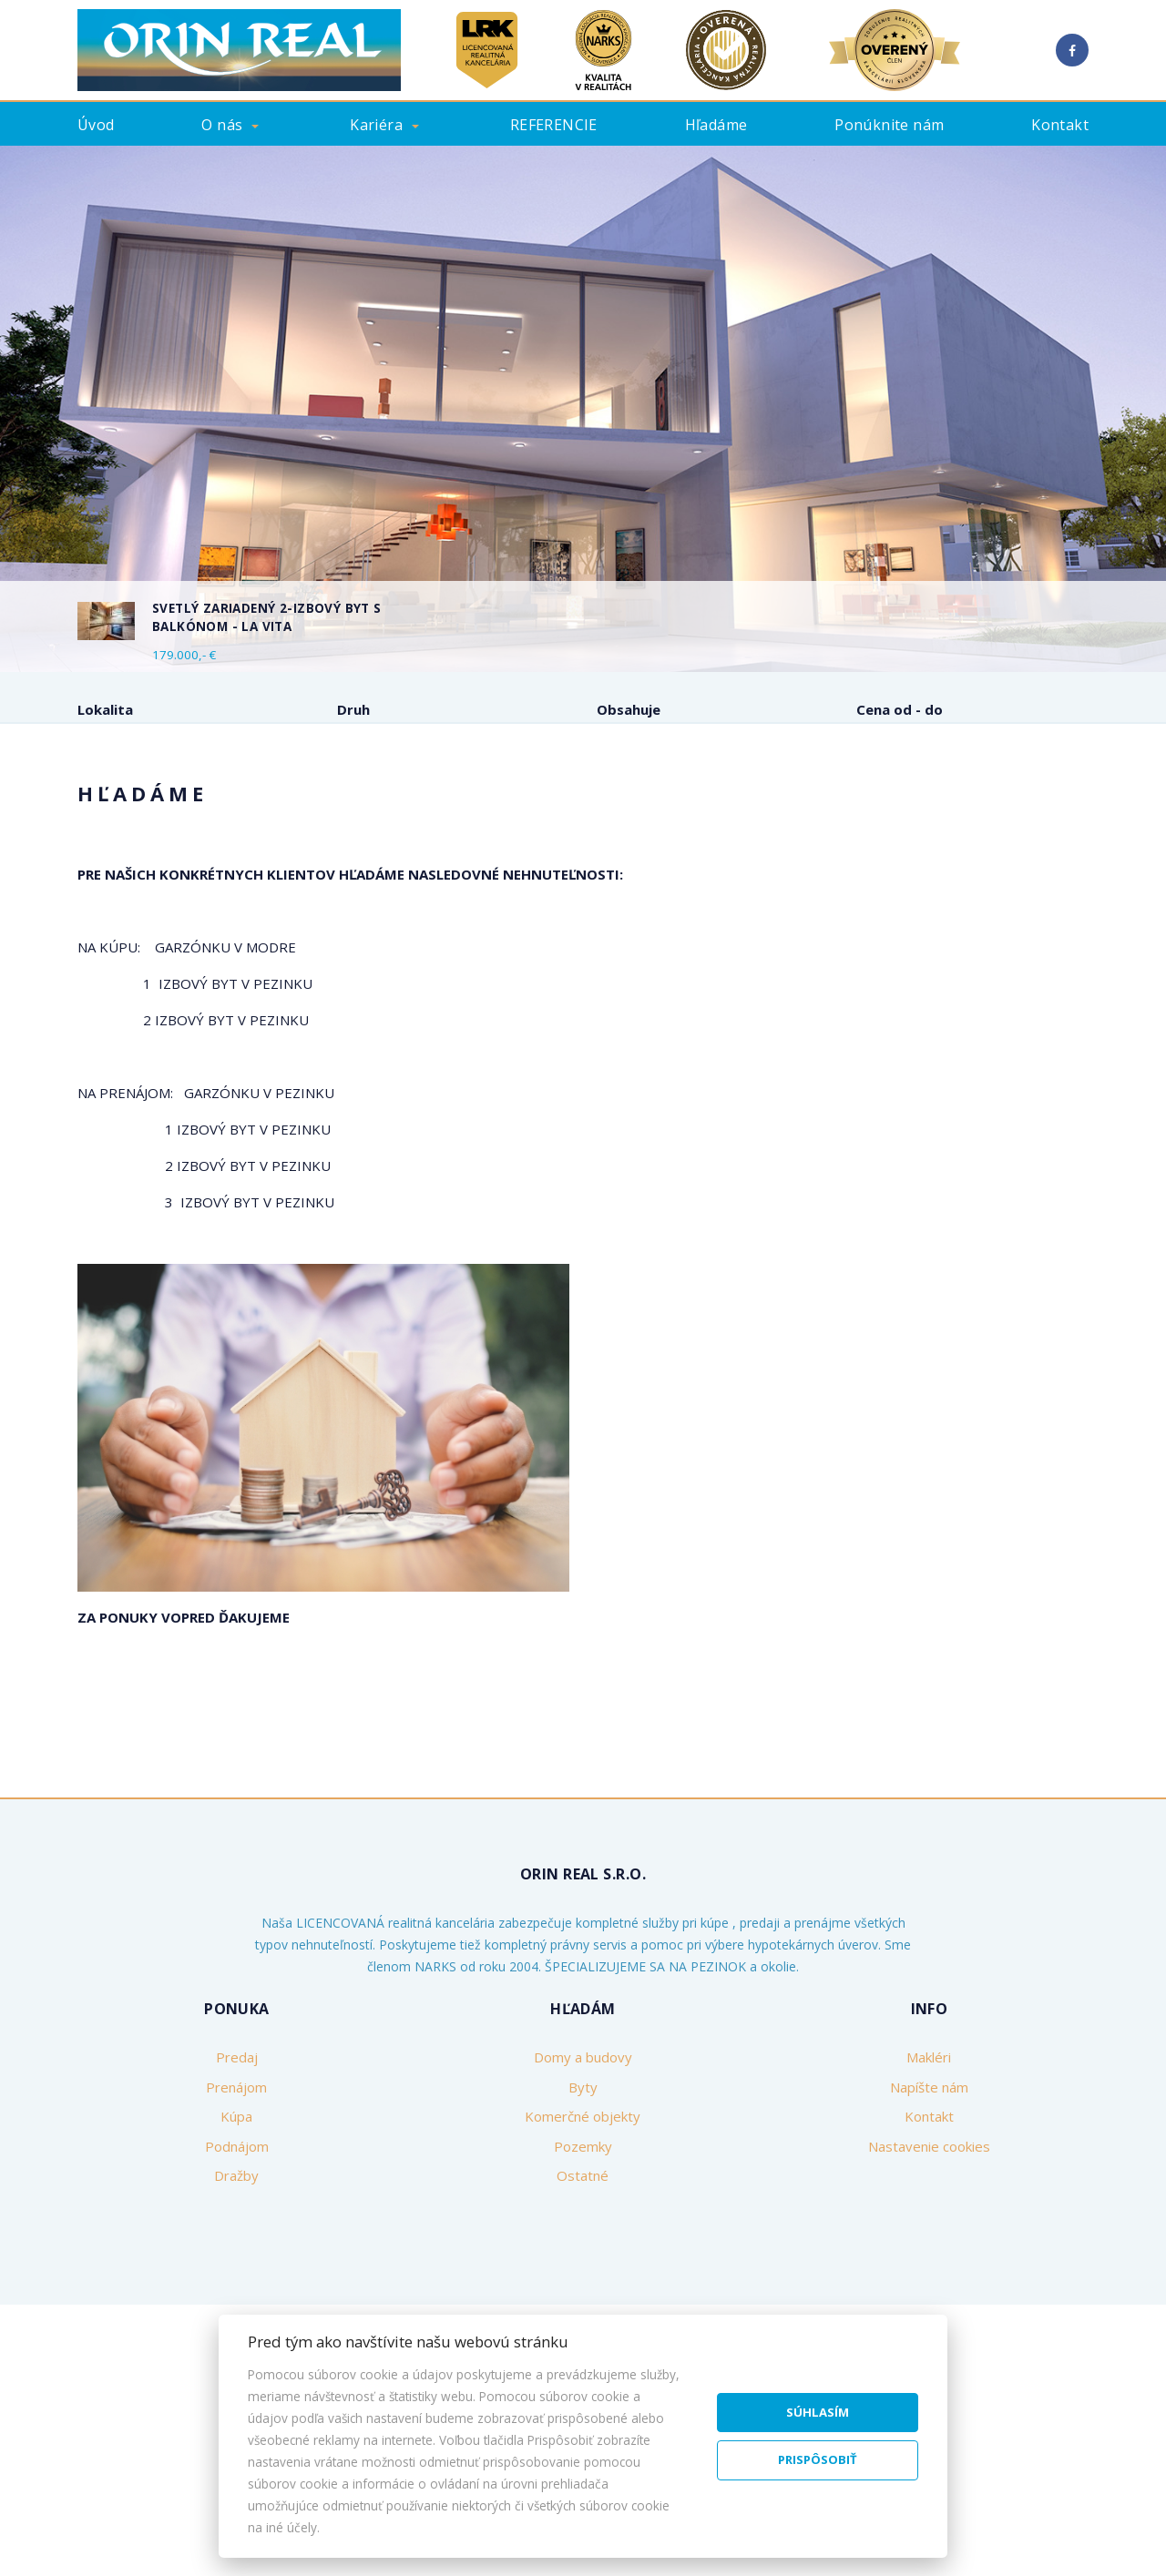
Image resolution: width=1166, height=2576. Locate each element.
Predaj (126, 804)
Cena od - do (899, 709)
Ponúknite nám (889, 125)
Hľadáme (716, 125)
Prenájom (226, 804)
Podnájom (422, 804)
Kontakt (1060, 125)
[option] (583, 409)
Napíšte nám (929, 2225)
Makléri (928, 2195)
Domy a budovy (583, 2195)
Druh (353, 709)
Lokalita (105, 709)
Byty (583, 2225)
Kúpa (323, 804)
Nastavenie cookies (929, 2285)
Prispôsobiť (817, 2459)
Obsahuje (628, 709)
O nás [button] (221, 125)
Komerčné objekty (582, 2254)
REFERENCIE (554, 125)
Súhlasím (817, 2412)
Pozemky (583, 2285)
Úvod (96, 125)
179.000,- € (184, 655)
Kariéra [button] (376, 125)
